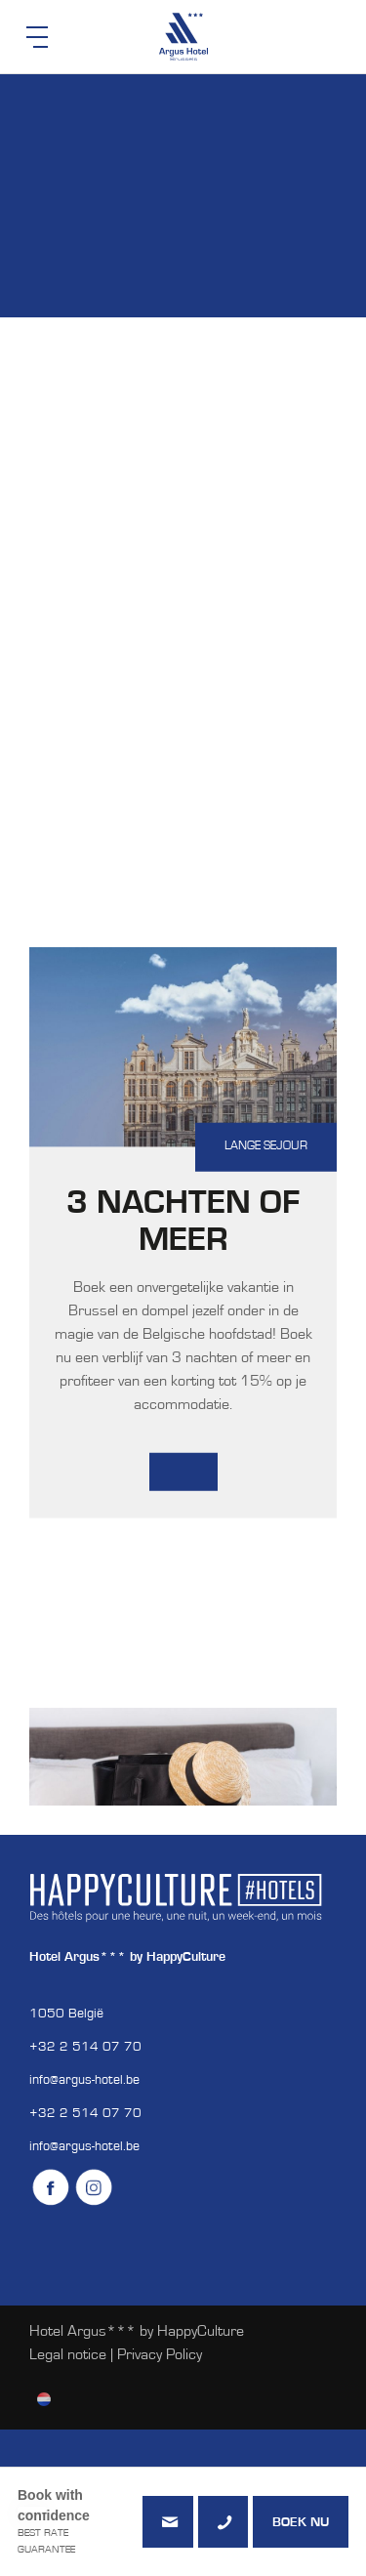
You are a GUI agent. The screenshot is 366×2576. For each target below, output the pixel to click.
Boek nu (300, 2523)
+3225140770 (223, 2522)
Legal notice (67, 2355)
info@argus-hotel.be (84, 2081)
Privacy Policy (159, 2355)
